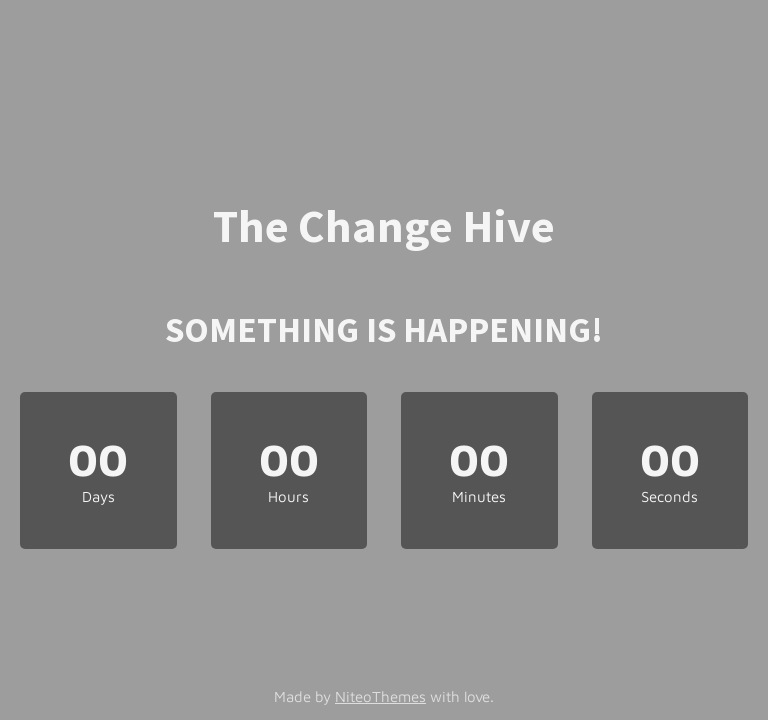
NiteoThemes (380, 696)
